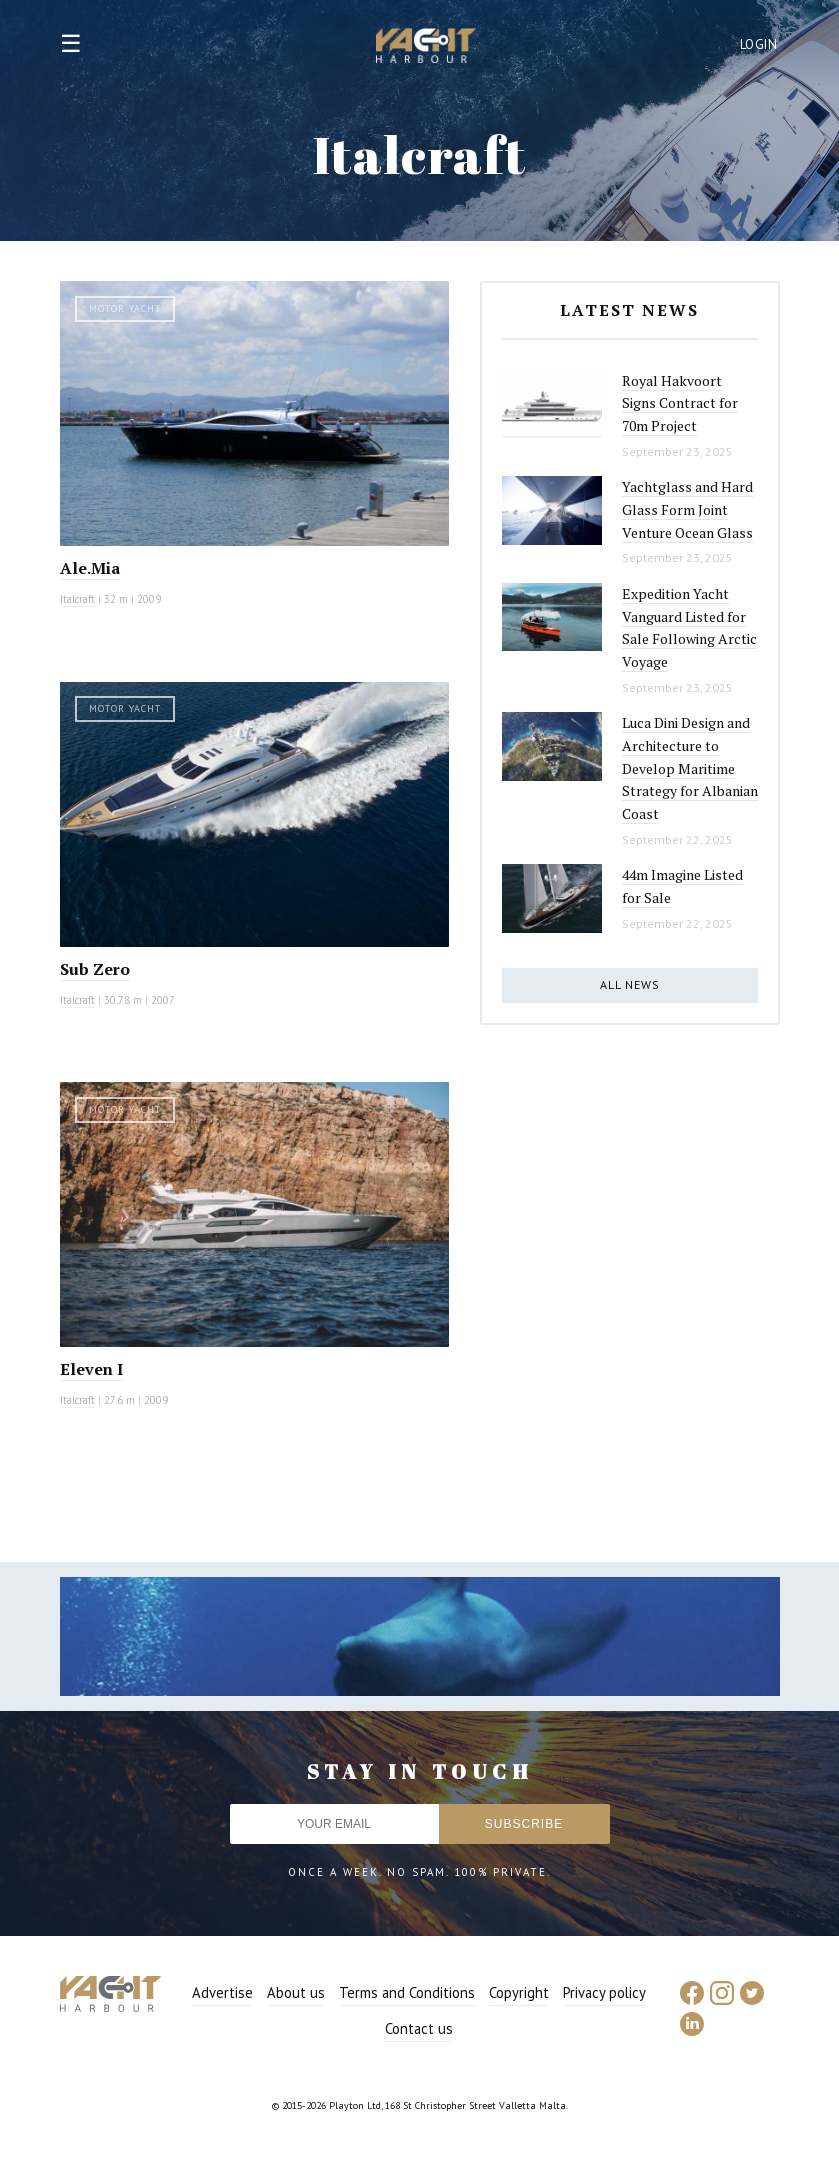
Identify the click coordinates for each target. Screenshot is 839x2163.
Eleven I (91, 1369)
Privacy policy (604, 1992)
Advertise (222, 1992)
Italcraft (77, 599)
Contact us (419, 2028)
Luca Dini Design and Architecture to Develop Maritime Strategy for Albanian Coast (690, 768)
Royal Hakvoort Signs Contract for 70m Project (680, 403)
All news (630, 984)
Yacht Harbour (426, 48)
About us (296, 1992)
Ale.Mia (90, 568)
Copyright (519, 1992)
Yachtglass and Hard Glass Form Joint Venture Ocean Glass (687, 509)
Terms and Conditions (407, 1992)
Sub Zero (95, 969)
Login (759, 44)
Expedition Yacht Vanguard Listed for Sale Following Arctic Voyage (689, 627)
